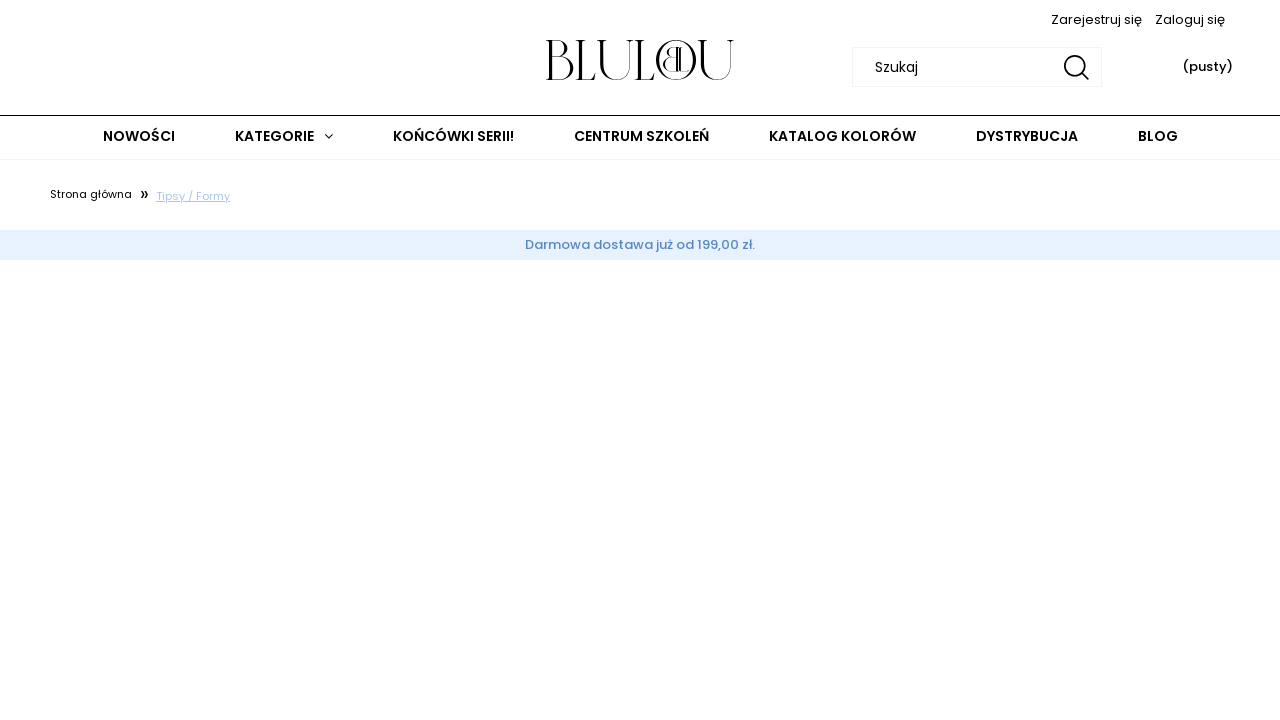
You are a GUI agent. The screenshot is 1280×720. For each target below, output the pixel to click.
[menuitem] (139, 136)
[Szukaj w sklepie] (980, 67)
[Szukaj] (1076, 67)
